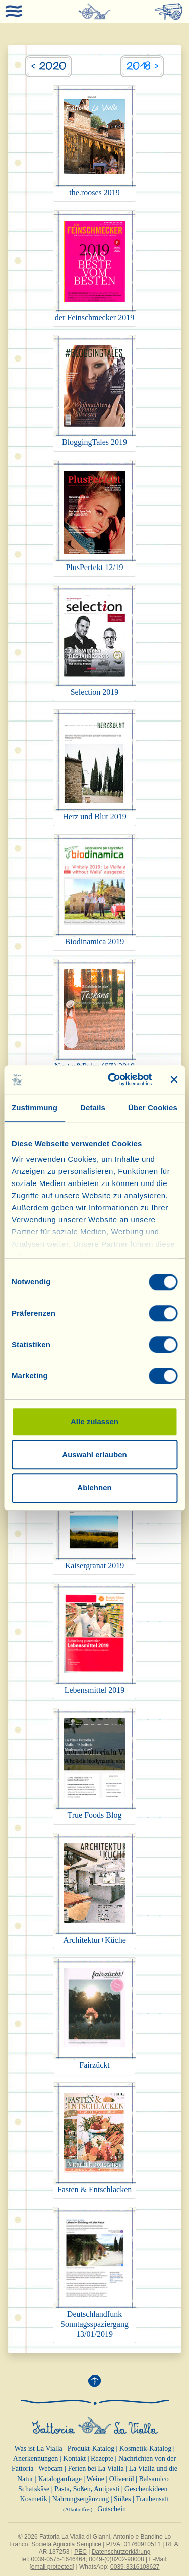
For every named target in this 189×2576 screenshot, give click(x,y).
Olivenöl (121, 2479)
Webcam (50, 2468)
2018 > (142, 66)
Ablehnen (94, 1487)
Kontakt (74, 2458)
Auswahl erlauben (94, 1454)
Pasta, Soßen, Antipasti (86, 2489)
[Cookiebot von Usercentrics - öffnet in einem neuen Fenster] (113, 1079)
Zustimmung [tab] (34, 1107)
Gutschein (111, 2509)
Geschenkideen (146, 2489)
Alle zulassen (94, 1421)
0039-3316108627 (134, 2566)
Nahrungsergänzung (80, 2499)
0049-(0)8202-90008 (116, 2559)
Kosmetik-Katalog (145, 2448)
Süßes (122, 2499)
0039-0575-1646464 (58, 2559)
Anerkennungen (35, 2458)
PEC (80, 2551)
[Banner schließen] (173, 1079)
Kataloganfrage (60, 2479)
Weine (95, 2479)
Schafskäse (33, 2489)
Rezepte (102, 2458)
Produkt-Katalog (91, 2448)
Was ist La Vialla (38, 2448)
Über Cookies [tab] (152, 1107)
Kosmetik (33, 2499)
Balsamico (154, 2479)
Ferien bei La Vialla (96, 2468)
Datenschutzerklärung (121, 2551)
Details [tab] (92, 1107)
